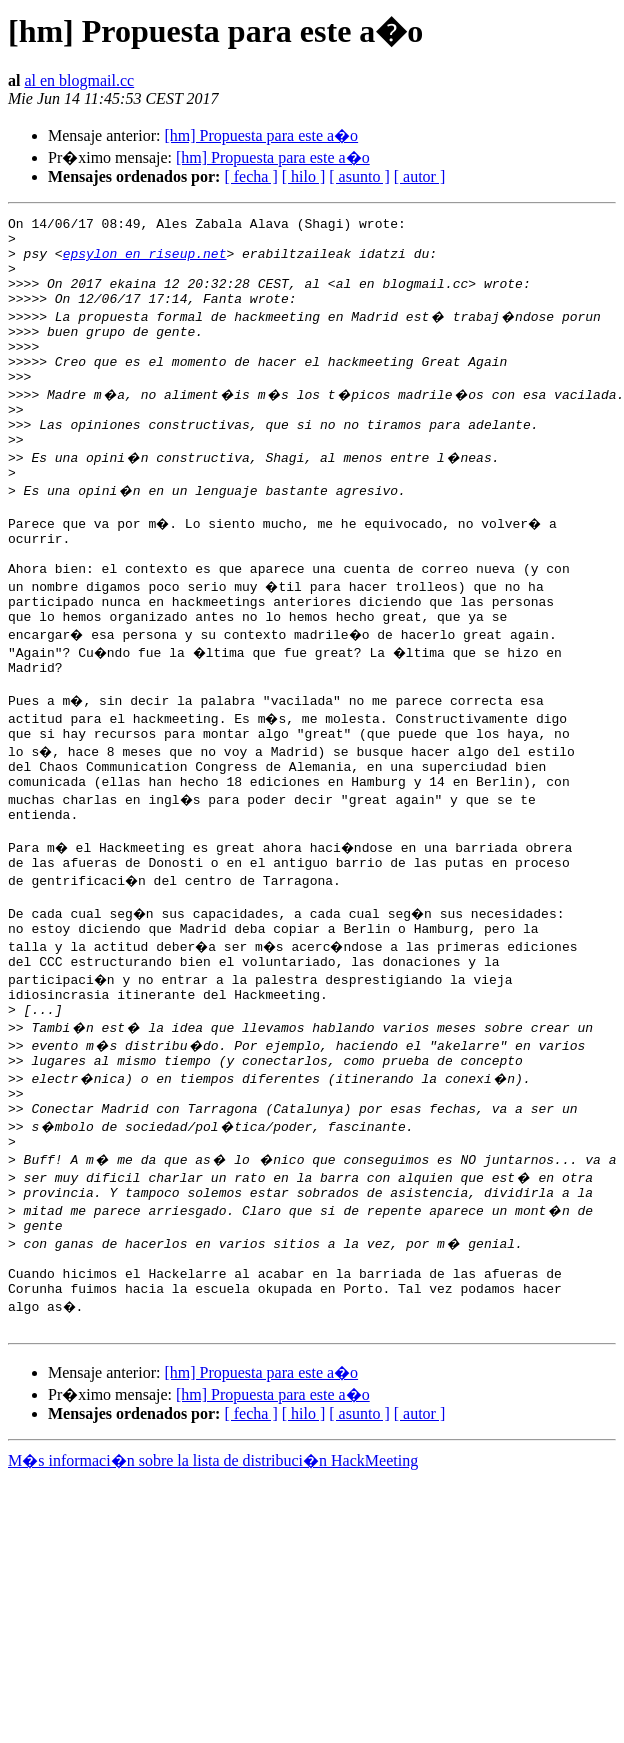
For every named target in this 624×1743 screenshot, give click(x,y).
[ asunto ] (359, 176)
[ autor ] (420, 176)
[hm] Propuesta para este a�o (261, 135)
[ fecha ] (250, 176)
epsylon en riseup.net (145, 262)
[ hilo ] (304, 176)
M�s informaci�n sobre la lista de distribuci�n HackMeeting (213, 1589)
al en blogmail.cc (79, 80)
